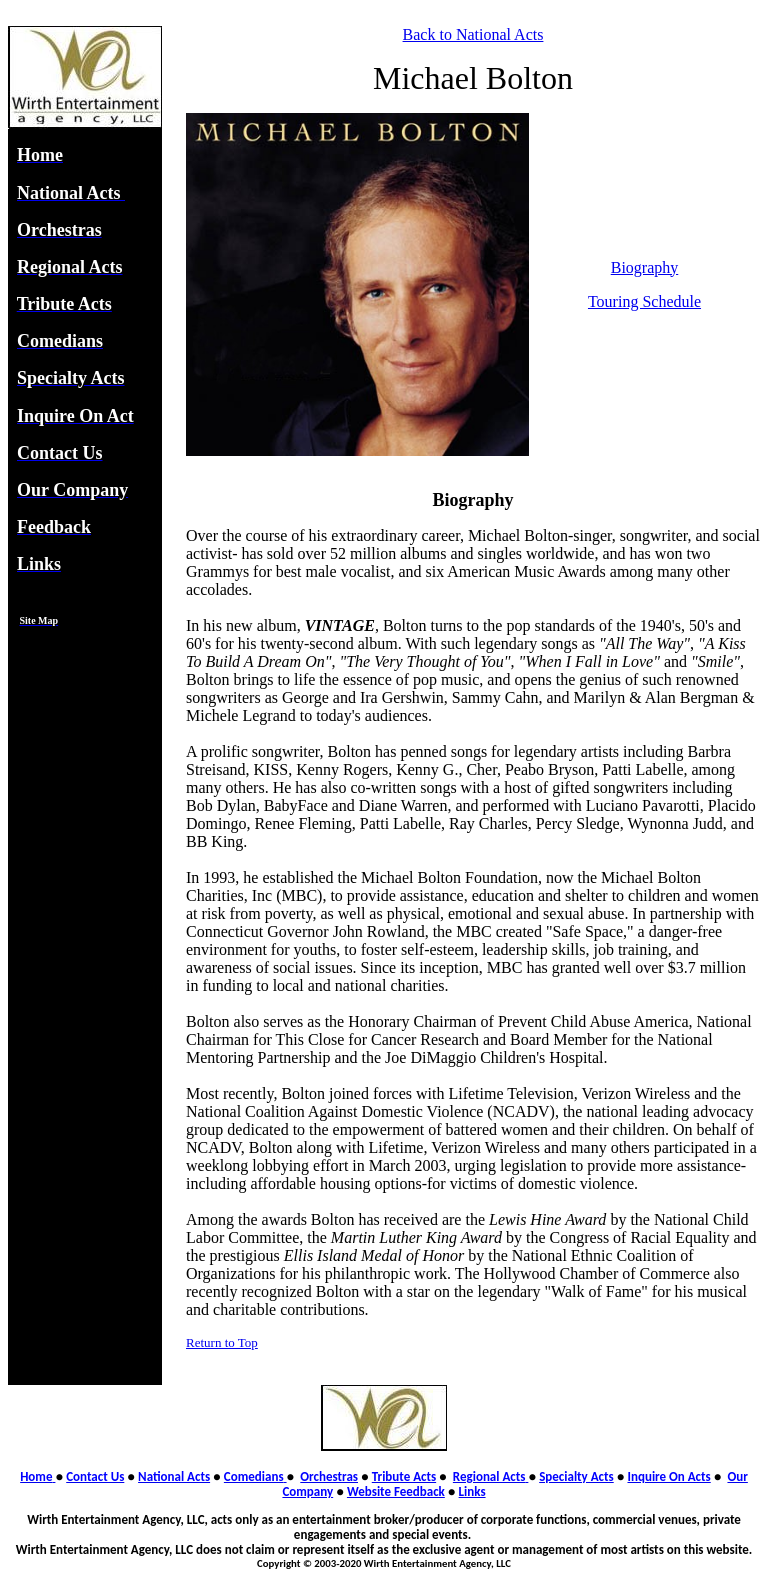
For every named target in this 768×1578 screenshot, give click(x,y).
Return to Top (222, 1342)
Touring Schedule (644, 301)
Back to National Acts (473, 34)
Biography (645, 267)
